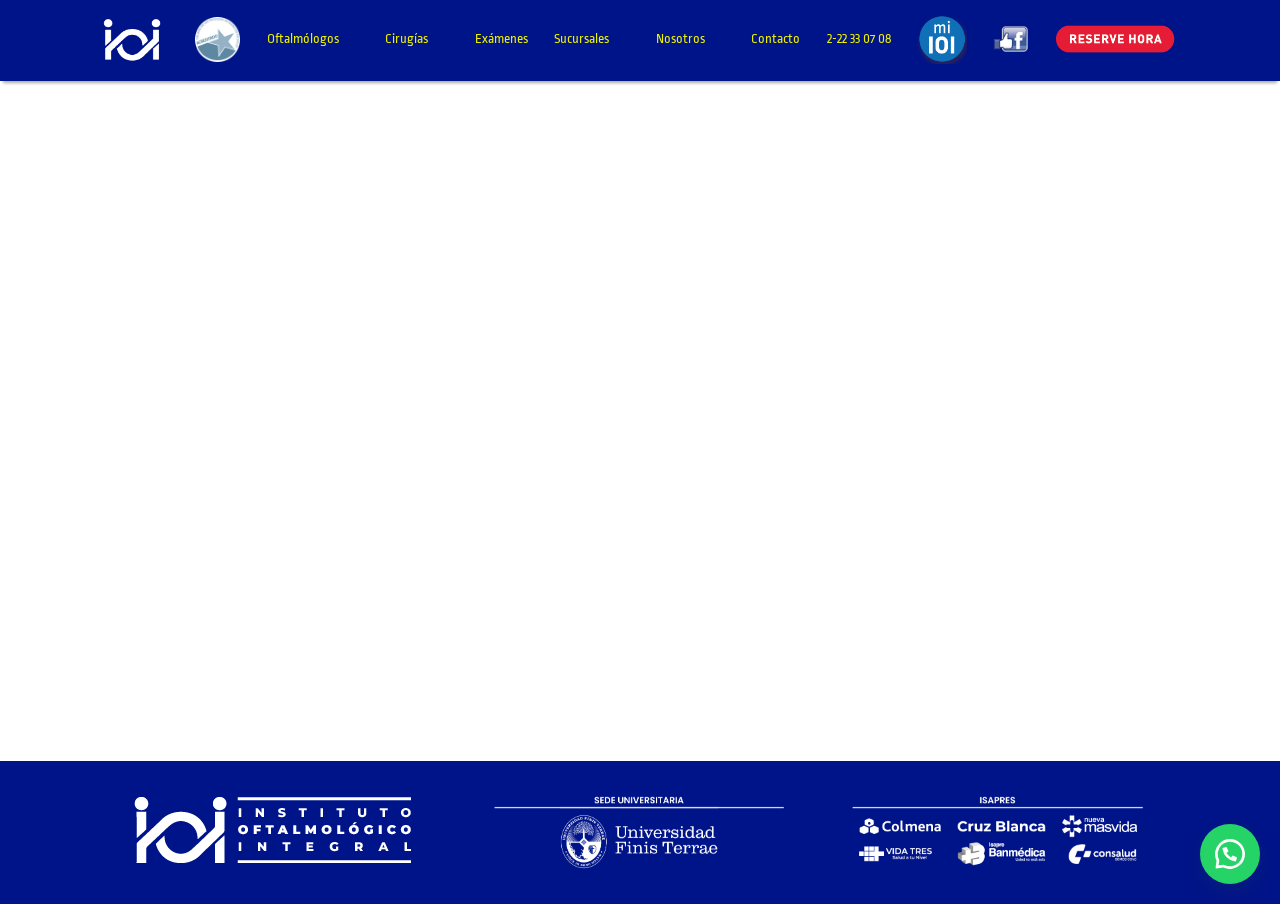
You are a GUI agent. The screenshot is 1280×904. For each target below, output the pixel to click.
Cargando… (603, 418)
